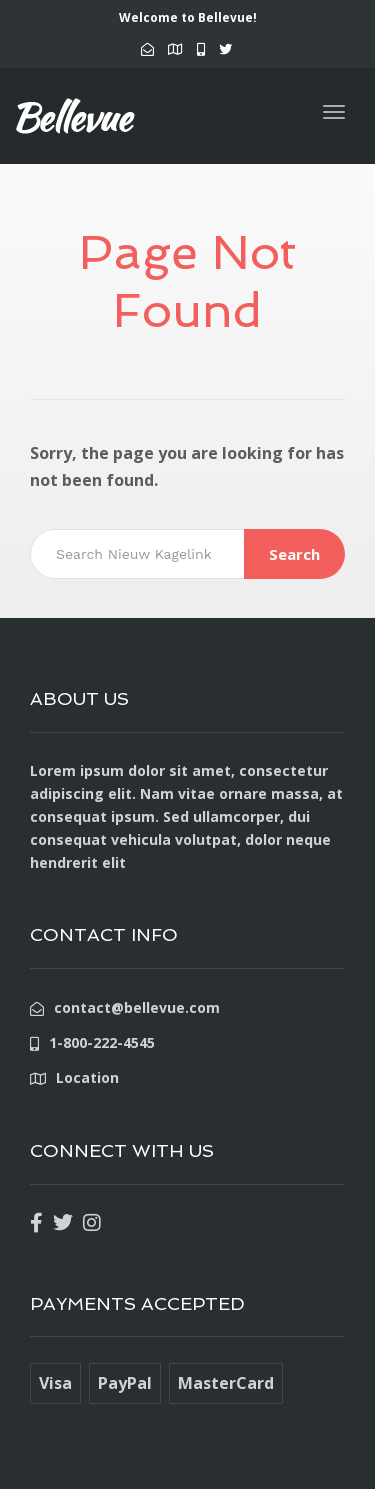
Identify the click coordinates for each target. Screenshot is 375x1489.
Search (294, 554)
